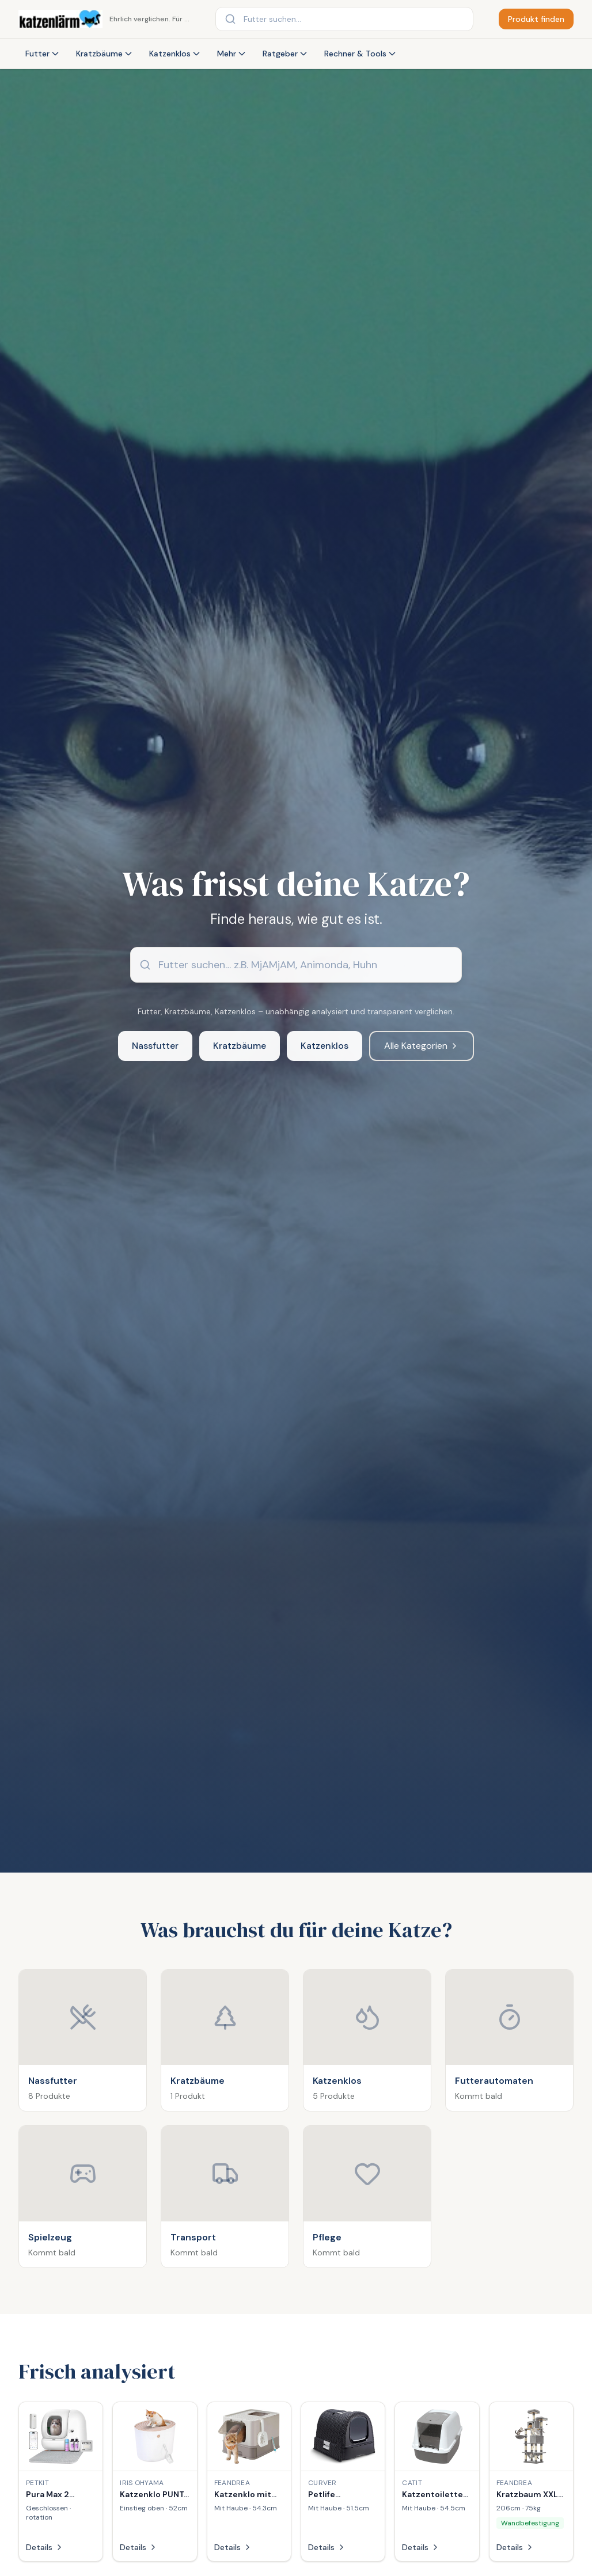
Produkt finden (536, 19)
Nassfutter (155, 1046)
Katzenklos (175, 53)
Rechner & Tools (360, 53)
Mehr (231, 53)
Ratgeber (285, 53)
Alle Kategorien (421, 1046)
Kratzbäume (104, 53)
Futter (42, 53)
